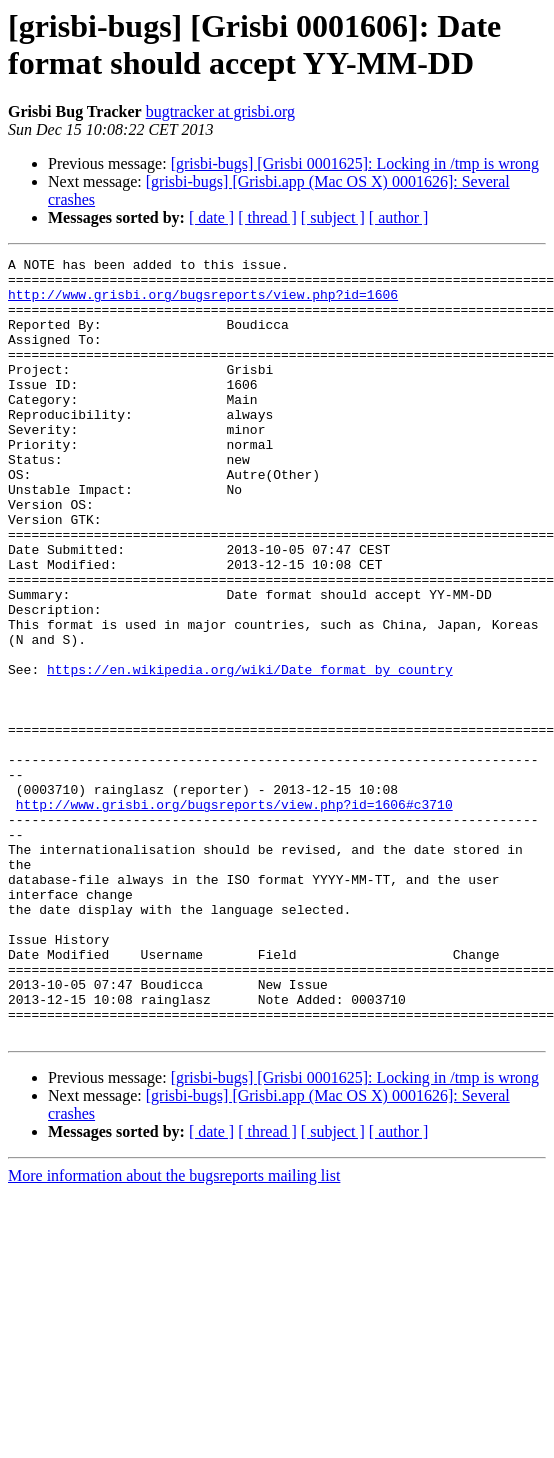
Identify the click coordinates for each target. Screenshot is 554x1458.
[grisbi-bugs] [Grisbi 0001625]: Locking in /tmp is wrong (355, 163)
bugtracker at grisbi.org (220, 111)
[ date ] (211, 217)
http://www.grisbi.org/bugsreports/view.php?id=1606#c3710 (234, 915)
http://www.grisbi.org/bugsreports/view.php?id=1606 (203, 303)
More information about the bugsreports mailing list (174, 1331)
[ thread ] (267, 217)
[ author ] (399, 217)
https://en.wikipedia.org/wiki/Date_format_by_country (250, 753)
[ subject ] (333, 217)
